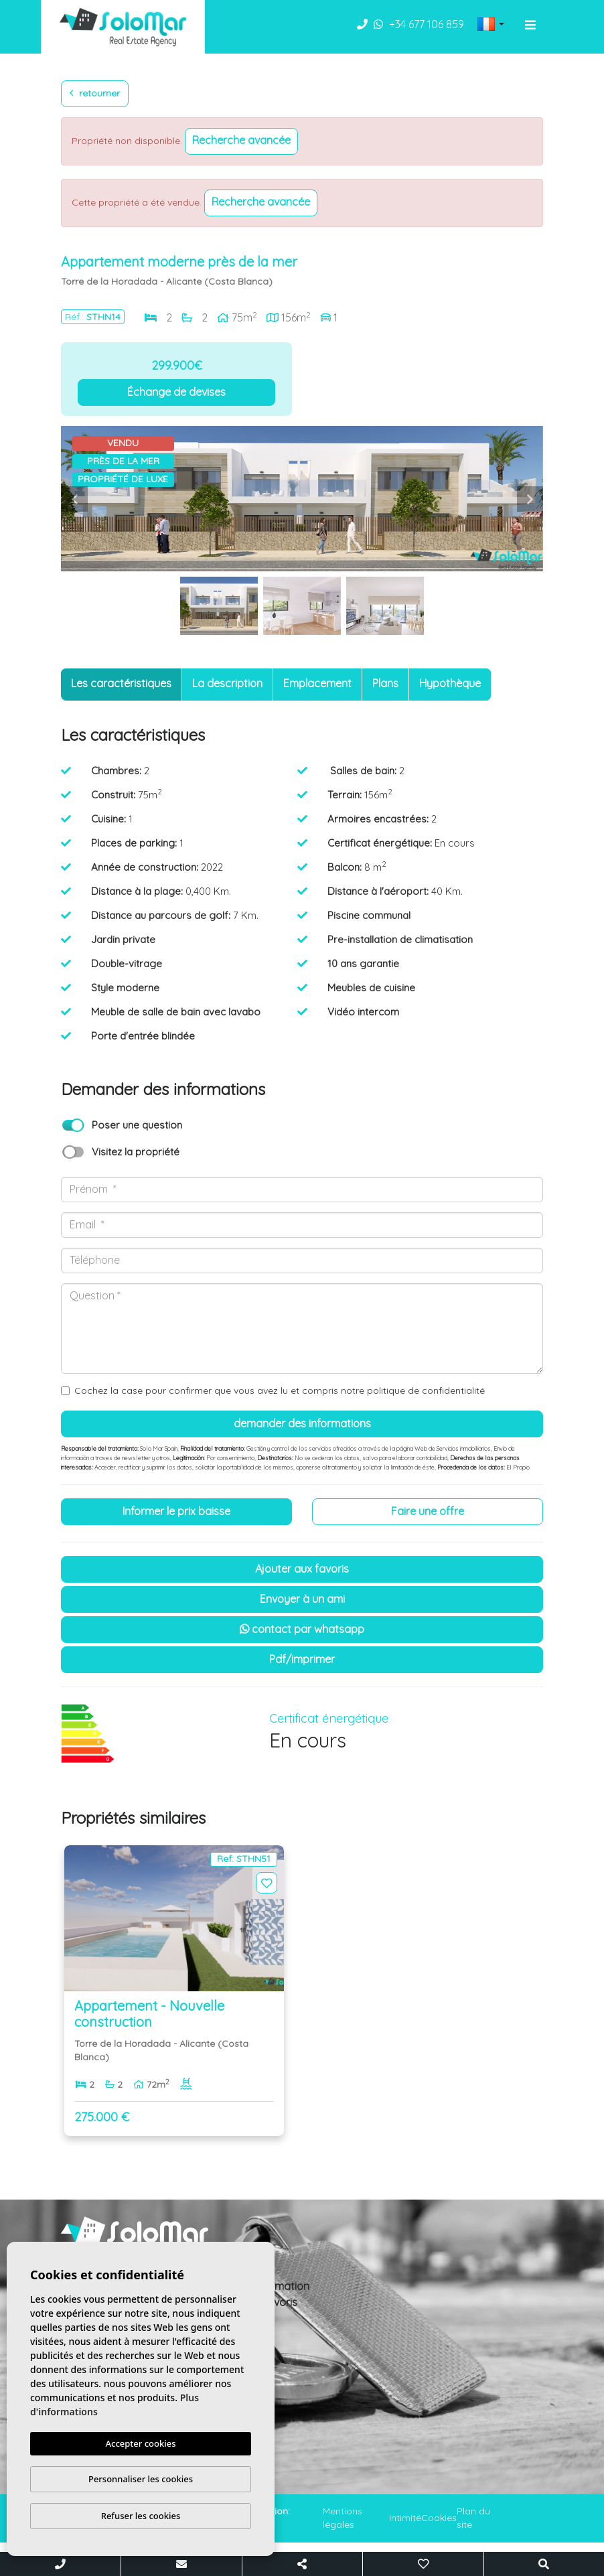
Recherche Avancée (241, 140)
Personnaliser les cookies (140, 2479)
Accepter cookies (141, 2443)
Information (280, 2286)
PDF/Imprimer (302, 1659)
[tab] (121, 684)
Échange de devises (176, 392)
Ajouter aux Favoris (302, 1568)
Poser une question (137, 1125)
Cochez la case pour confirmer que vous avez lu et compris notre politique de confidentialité (279, 1390)
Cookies (439, 2518)
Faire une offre (427, 1511)
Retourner (95, 93)
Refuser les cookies (141, 2516)
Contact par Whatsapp (302, 1629)
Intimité (405, 2518)
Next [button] (529, 499)
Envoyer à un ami (302, 1598)
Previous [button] (74, 499)
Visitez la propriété (135, 1151)
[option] (302, 498)
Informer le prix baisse (176, 1511)
